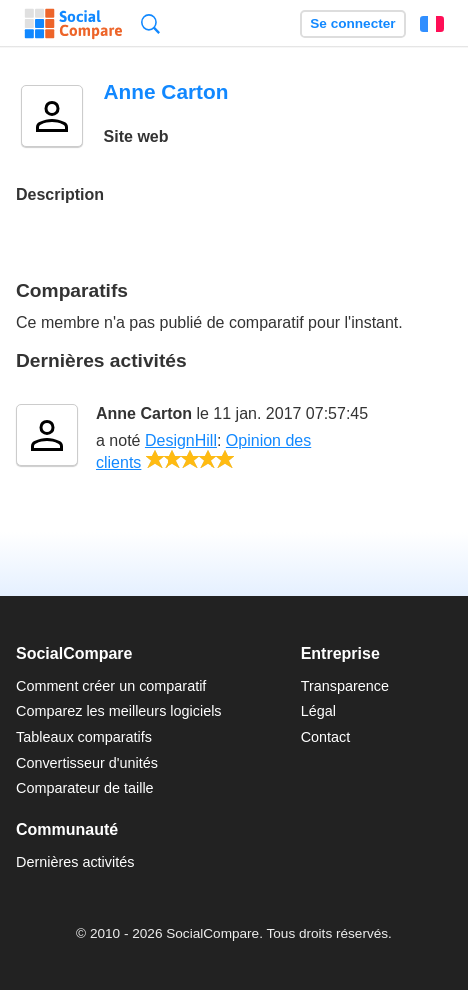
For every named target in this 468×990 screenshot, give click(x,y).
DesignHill (181, 440)
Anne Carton (144, 413)
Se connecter (352, 23)
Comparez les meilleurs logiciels (119, 711)
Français (432, 24)
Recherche (150, 23)
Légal (318, 711)
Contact (326, 737)
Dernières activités (75, 862)
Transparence (345, 686)
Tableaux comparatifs (84, 737)
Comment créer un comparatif (111, 686)
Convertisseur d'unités (87, 763)
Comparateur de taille (85, 788)
